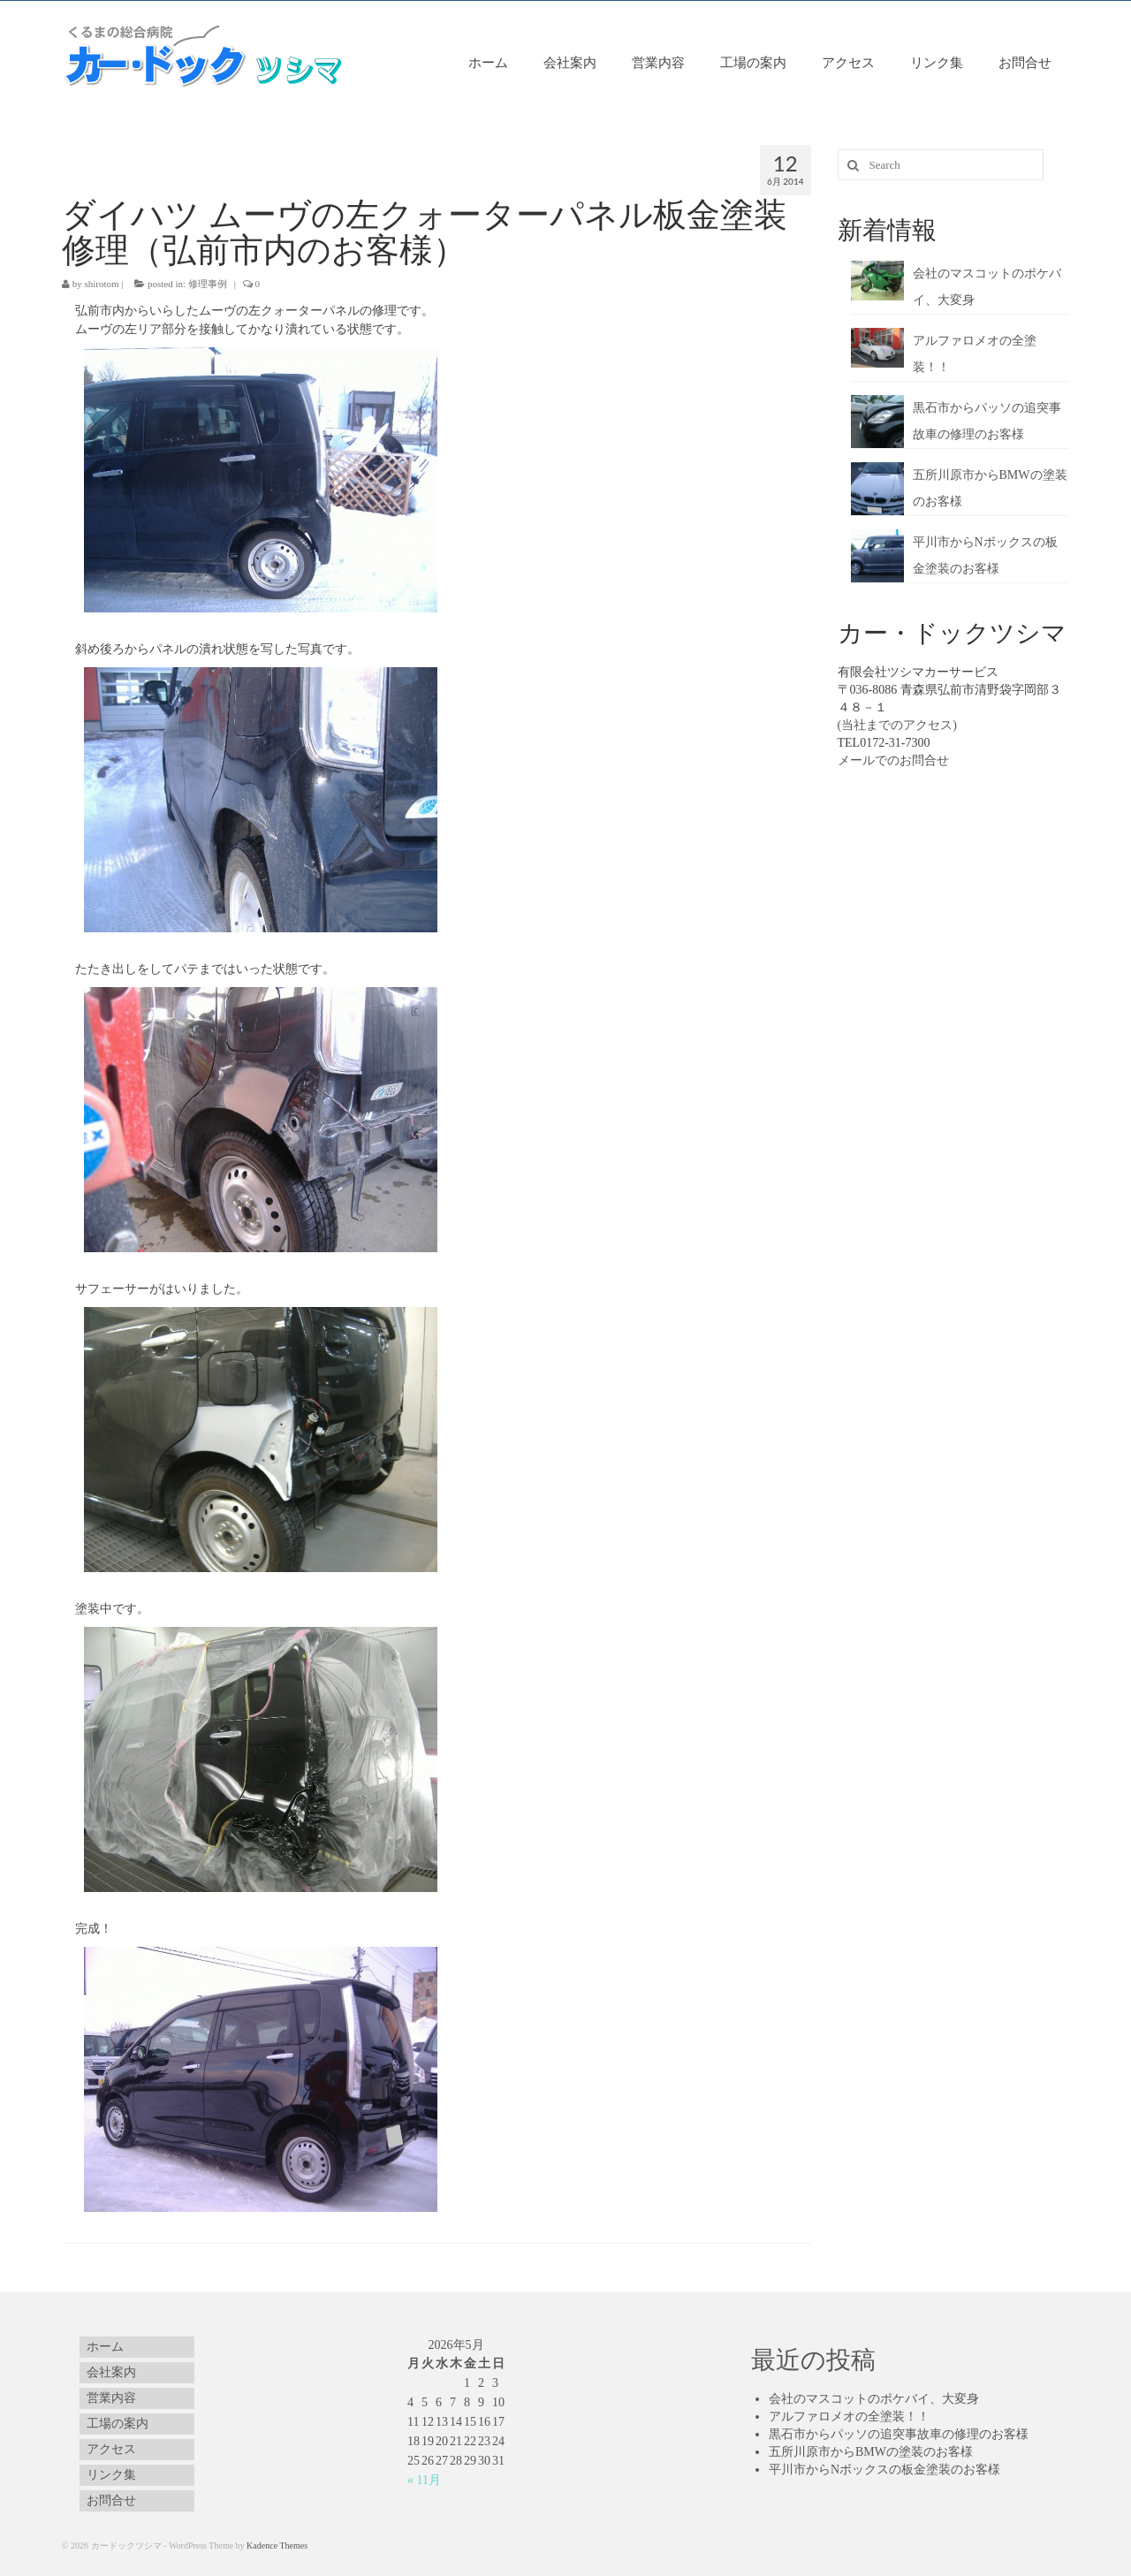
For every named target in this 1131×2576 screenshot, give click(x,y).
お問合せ (1024, 62)
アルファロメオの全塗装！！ (849, 2416)
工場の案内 (753, 62)
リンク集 (936, 62)
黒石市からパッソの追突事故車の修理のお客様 (899, 2434)
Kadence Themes (277, 2545)
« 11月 (424, 2480)
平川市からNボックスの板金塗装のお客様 (884, 2469)
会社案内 (569, 62)
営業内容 (658, 62)
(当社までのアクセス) (897, 725)
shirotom (102, 283)
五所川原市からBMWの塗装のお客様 (871, 2451)
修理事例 (207, 283)
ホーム (488, 62)
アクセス (848, 62)
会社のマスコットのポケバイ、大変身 (874, 2398)
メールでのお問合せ (893, 760)
